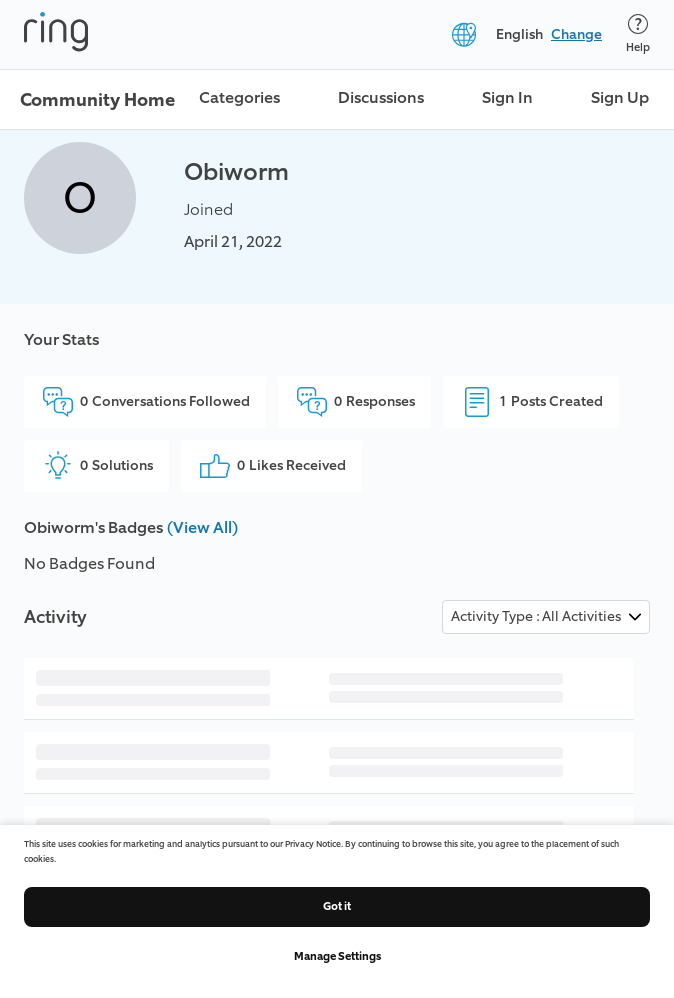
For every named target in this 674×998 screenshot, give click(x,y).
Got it (337, 906)
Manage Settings (337, 956)
